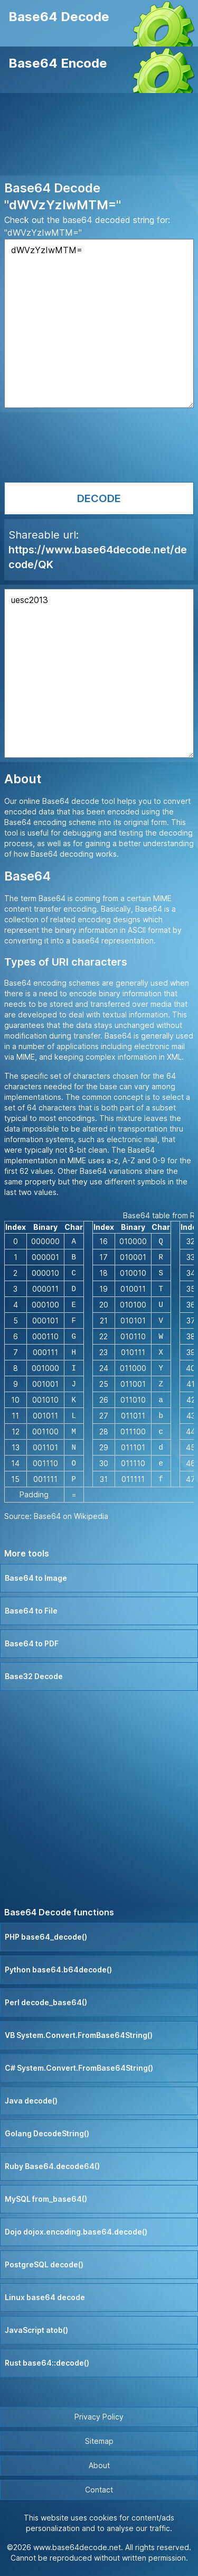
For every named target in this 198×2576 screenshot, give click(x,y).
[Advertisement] (99, 136)
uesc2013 (99, 673)
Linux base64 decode (45, 2297)
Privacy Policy (99, 2416)
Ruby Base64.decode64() (52, 2166)
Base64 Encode (57, 63)
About (99, 2465)
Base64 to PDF (32, 1643)
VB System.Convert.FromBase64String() (79, 2035)
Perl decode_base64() (46, 2002)
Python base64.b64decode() (58, 1969)
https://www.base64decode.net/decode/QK (97, 557)
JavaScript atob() (36, 2329)
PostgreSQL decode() (44, 2264)
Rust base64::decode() (47, 2362)
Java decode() (31, 2100)
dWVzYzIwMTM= (99, 323)
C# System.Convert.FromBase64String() (79, 2067)
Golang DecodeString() (47, 2133)
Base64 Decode (58, 16)
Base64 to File (31, 1610)
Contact (99, 2489)
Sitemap (99, 2440)
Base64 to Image (36, 1577)
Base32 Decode (34, 1676)
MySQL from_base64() (46, 2198)
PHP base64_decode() (46, 1936)
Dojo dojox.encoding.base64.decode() (76, 2231)
